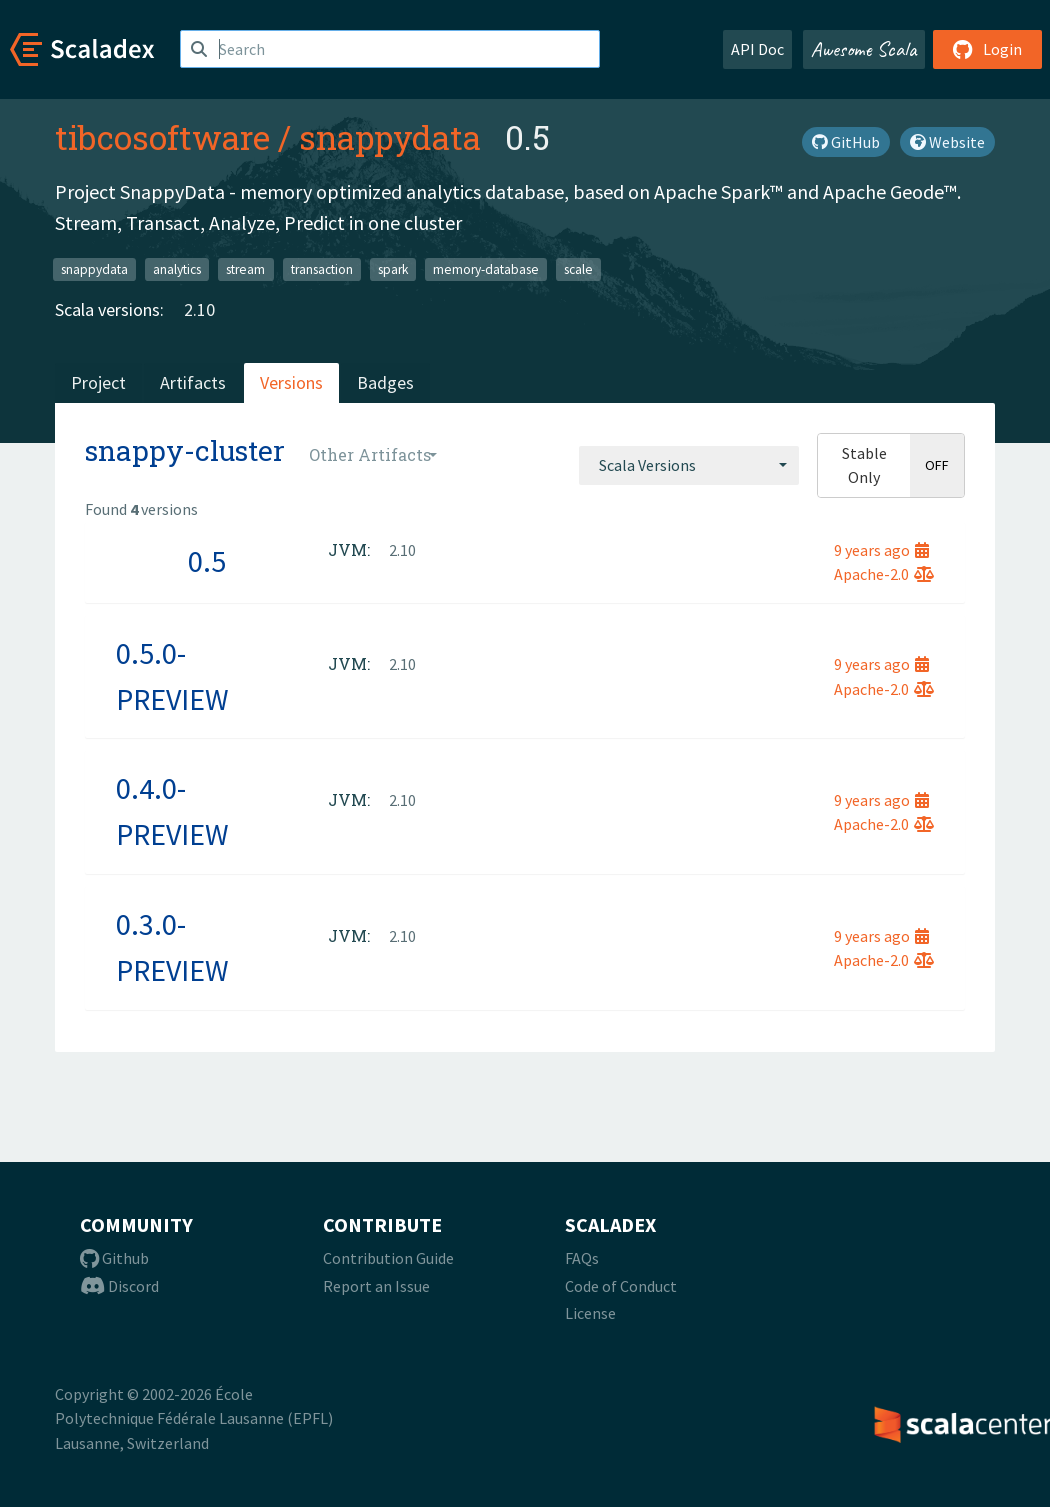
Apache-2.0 (884, 574)
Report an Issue (376, 1286)
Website (947, 142)
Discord (119, 1286)
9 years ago (881, 550)
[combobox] (689, 465)
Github (114, 1258)
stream (245, 268)
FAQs (582, 1258)
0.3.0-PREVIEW (172, 947)
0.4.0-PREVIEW (172, 811)
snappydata (390, 137)
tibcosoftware (162, 137)
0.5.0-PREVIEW (172, 676)
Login (987, 49)
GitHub (846, 142)
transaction (322, 268)
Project (98, 382)
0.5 (207, 561)
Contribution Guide (388, 1258)
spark (393, 268)
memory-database (486, 268)
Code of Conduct (621, 1286)
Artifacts (193, 382)
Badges (385, 382)
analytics (177, 268)
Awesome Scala (864, 49)
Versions (291, 382)
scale (578, 268)
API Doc (757, 49)
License (590, 1313)
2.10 (199, 309)
